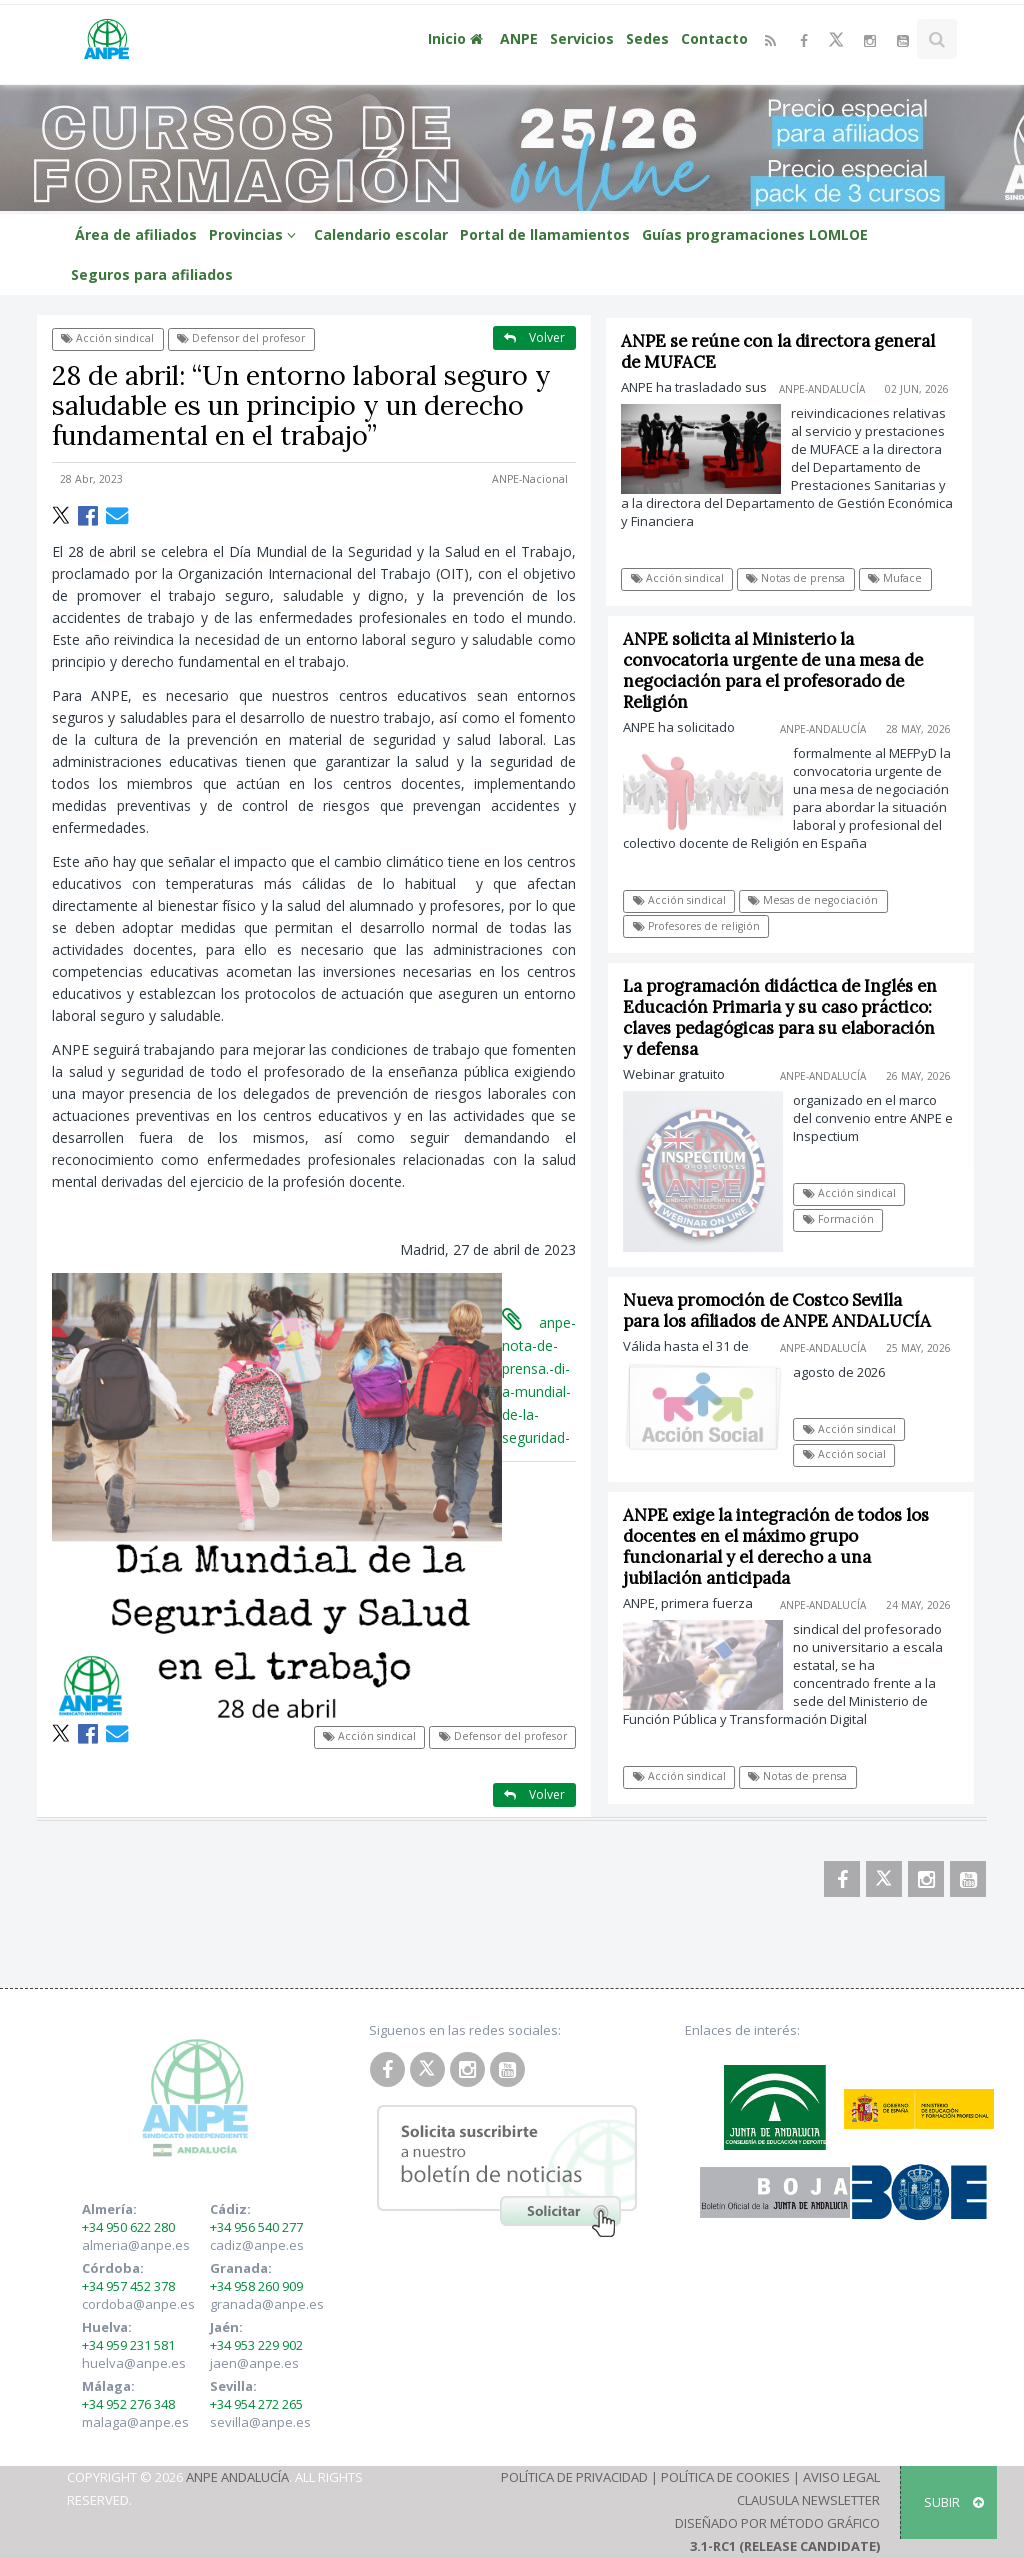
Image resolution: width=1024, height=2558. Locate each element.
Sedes (647, 38)
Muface (896, 578)
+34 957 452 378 (128, 2286)
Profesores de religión (709, 926)
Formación (851, 1219)
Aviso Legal (841, 2477)
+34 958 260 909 (256, 2286)
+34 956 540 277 (256, 2227)
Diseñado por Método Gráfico (777, 2523)
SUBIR (954, 2502)
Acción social (857, 1454)
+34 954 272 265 (256, 2404)
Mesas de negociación (827, 900)
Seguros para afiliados (152, 274)
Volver (534, 337)
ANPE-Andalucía (822, 389)
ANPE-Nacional (530, 479)
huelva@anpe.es (134, 2363)
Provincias (255, 234)
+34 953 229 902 (256, 2345)
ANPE (519, 38)
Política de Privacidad (574, 2477)
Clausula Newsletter (808, 2500)
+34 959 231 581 (128, 2345)
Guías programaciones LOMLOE (755, 234)
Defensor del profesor (241, 338)
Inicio (458, 38)
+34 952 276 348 (128, 2404)
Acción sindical (107, 338)
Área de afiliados (136, 234)
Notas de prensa (796, 578)
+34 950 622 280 (128, 2227)
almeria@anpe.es (136, 2245)
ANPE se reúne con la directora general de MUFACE (779, 351)
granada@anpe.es (267, 2304)
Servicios (582, 38)
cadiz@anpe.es (257, 2245)
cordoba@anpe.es (138, 2304)
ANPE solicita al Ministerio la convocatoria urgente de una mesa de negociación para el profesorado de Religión (787, 670)
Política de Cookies (725, 2477)
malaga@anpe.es (135, 2422)
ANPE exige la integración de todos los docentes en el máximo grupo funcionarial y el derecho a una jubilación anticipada (790, 1546)
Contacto (714, 38)
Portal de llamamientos (545, 234)
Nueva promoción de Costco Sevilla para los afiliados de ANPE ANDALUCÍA (791, 1310)
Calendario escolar (381, 234)
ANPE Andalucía (237, 2477)
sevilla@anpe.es (260, 2422)
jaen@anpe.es (254, 2363)
